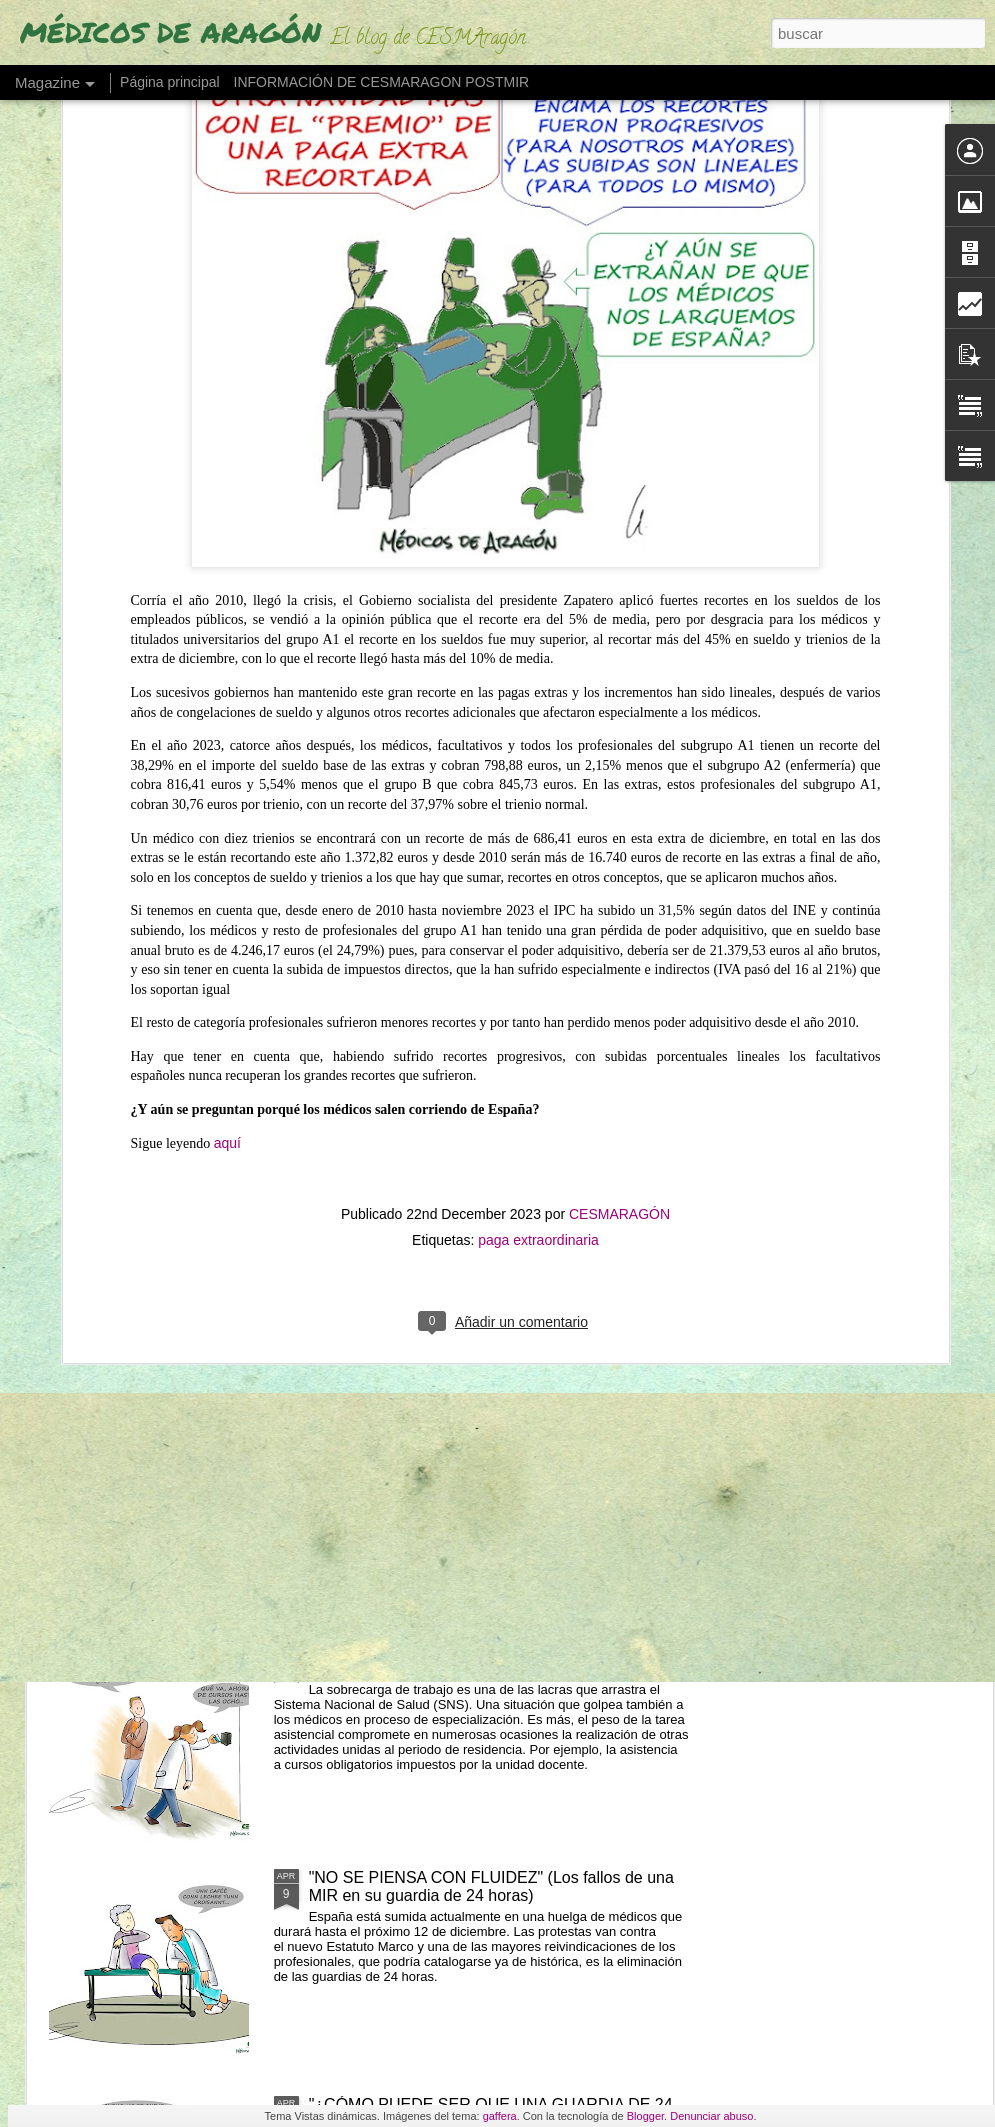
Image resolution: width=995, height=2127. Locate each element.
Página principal (170, 82)
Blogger (645, 2116)
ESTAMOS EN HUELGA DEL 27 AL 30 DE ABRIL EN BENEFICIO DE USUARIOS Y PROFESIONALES (156, 845)
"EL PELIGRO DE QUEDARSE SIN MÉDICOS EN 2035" (630, 818)
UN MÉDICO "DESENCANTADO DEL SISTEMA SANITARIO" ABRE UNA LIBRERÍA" (862, 836)
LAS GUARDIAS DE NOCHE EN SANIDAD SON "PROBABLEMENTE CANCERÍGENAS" (483, 1205)
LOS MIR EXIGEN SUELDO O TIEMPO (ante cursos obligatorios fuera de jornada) (497, 1659)
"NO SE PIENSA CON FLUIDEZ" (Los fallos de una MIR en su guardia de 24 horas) (491, 1886)
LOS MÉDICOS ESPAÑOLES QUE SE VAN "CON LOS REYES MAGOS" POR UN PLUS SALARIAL (488, 1432)
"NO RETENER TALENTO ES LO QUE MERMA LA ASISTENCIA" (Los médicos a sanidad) (491, 978)
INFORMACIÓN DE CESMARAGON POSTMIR (382, 82)
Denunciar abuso (711, 2116)
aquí (227, 686)
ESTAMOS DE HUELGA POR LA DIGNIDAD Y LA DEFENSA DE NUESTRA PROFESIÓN (384, 845)
